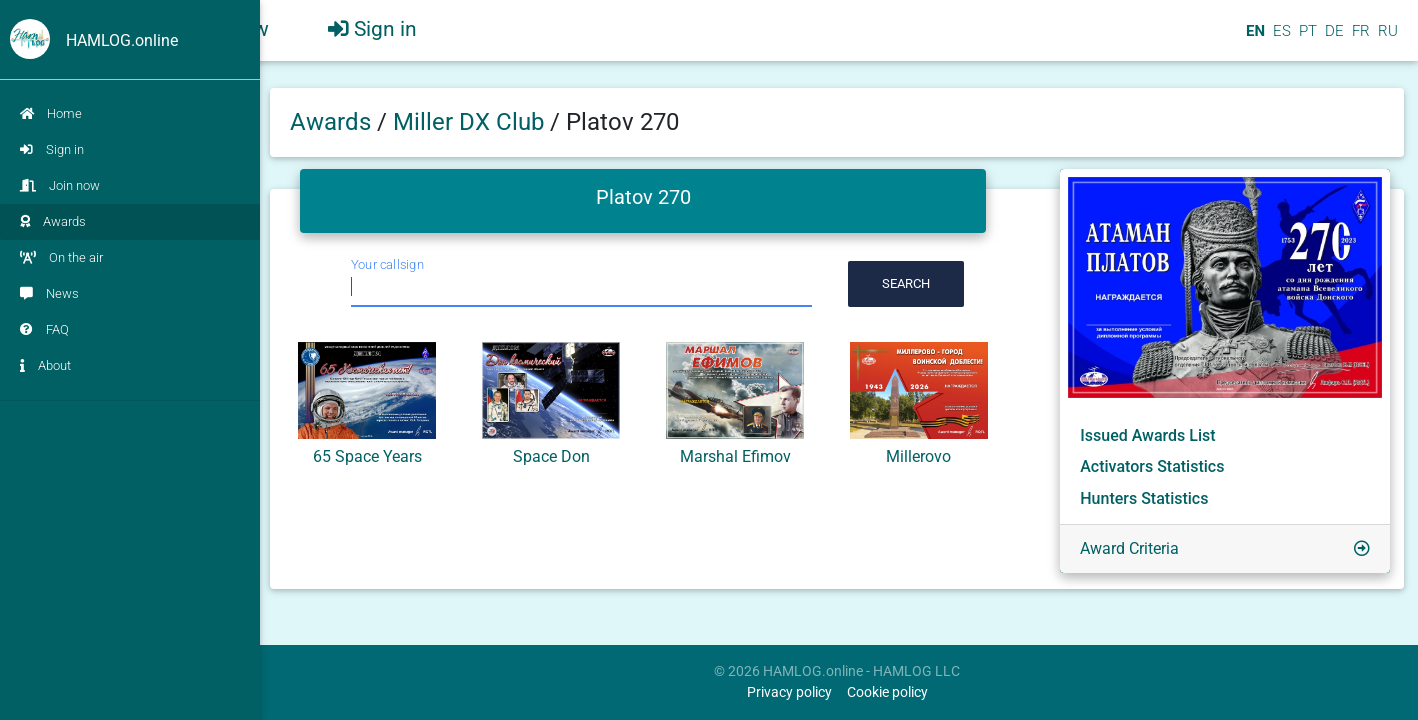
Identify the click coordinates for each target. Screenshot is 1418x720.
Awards (53, 221)
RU (1388, 39)
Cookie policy (887, 692)
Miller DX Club (471, 122)
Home (51, 113)
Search (906, 283)
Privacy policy (789, 692)
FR (1359, 39)
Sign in (52, 149)
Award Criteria (1129, 548)
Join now (60, 185)
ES (1280, 39)
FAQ (44, 329)
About (45, 365)
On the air (61, 257)
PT (1306, 39)
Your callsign (387, 264)
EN (1253, 39)
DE (1332, 39)
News (49, 293)
